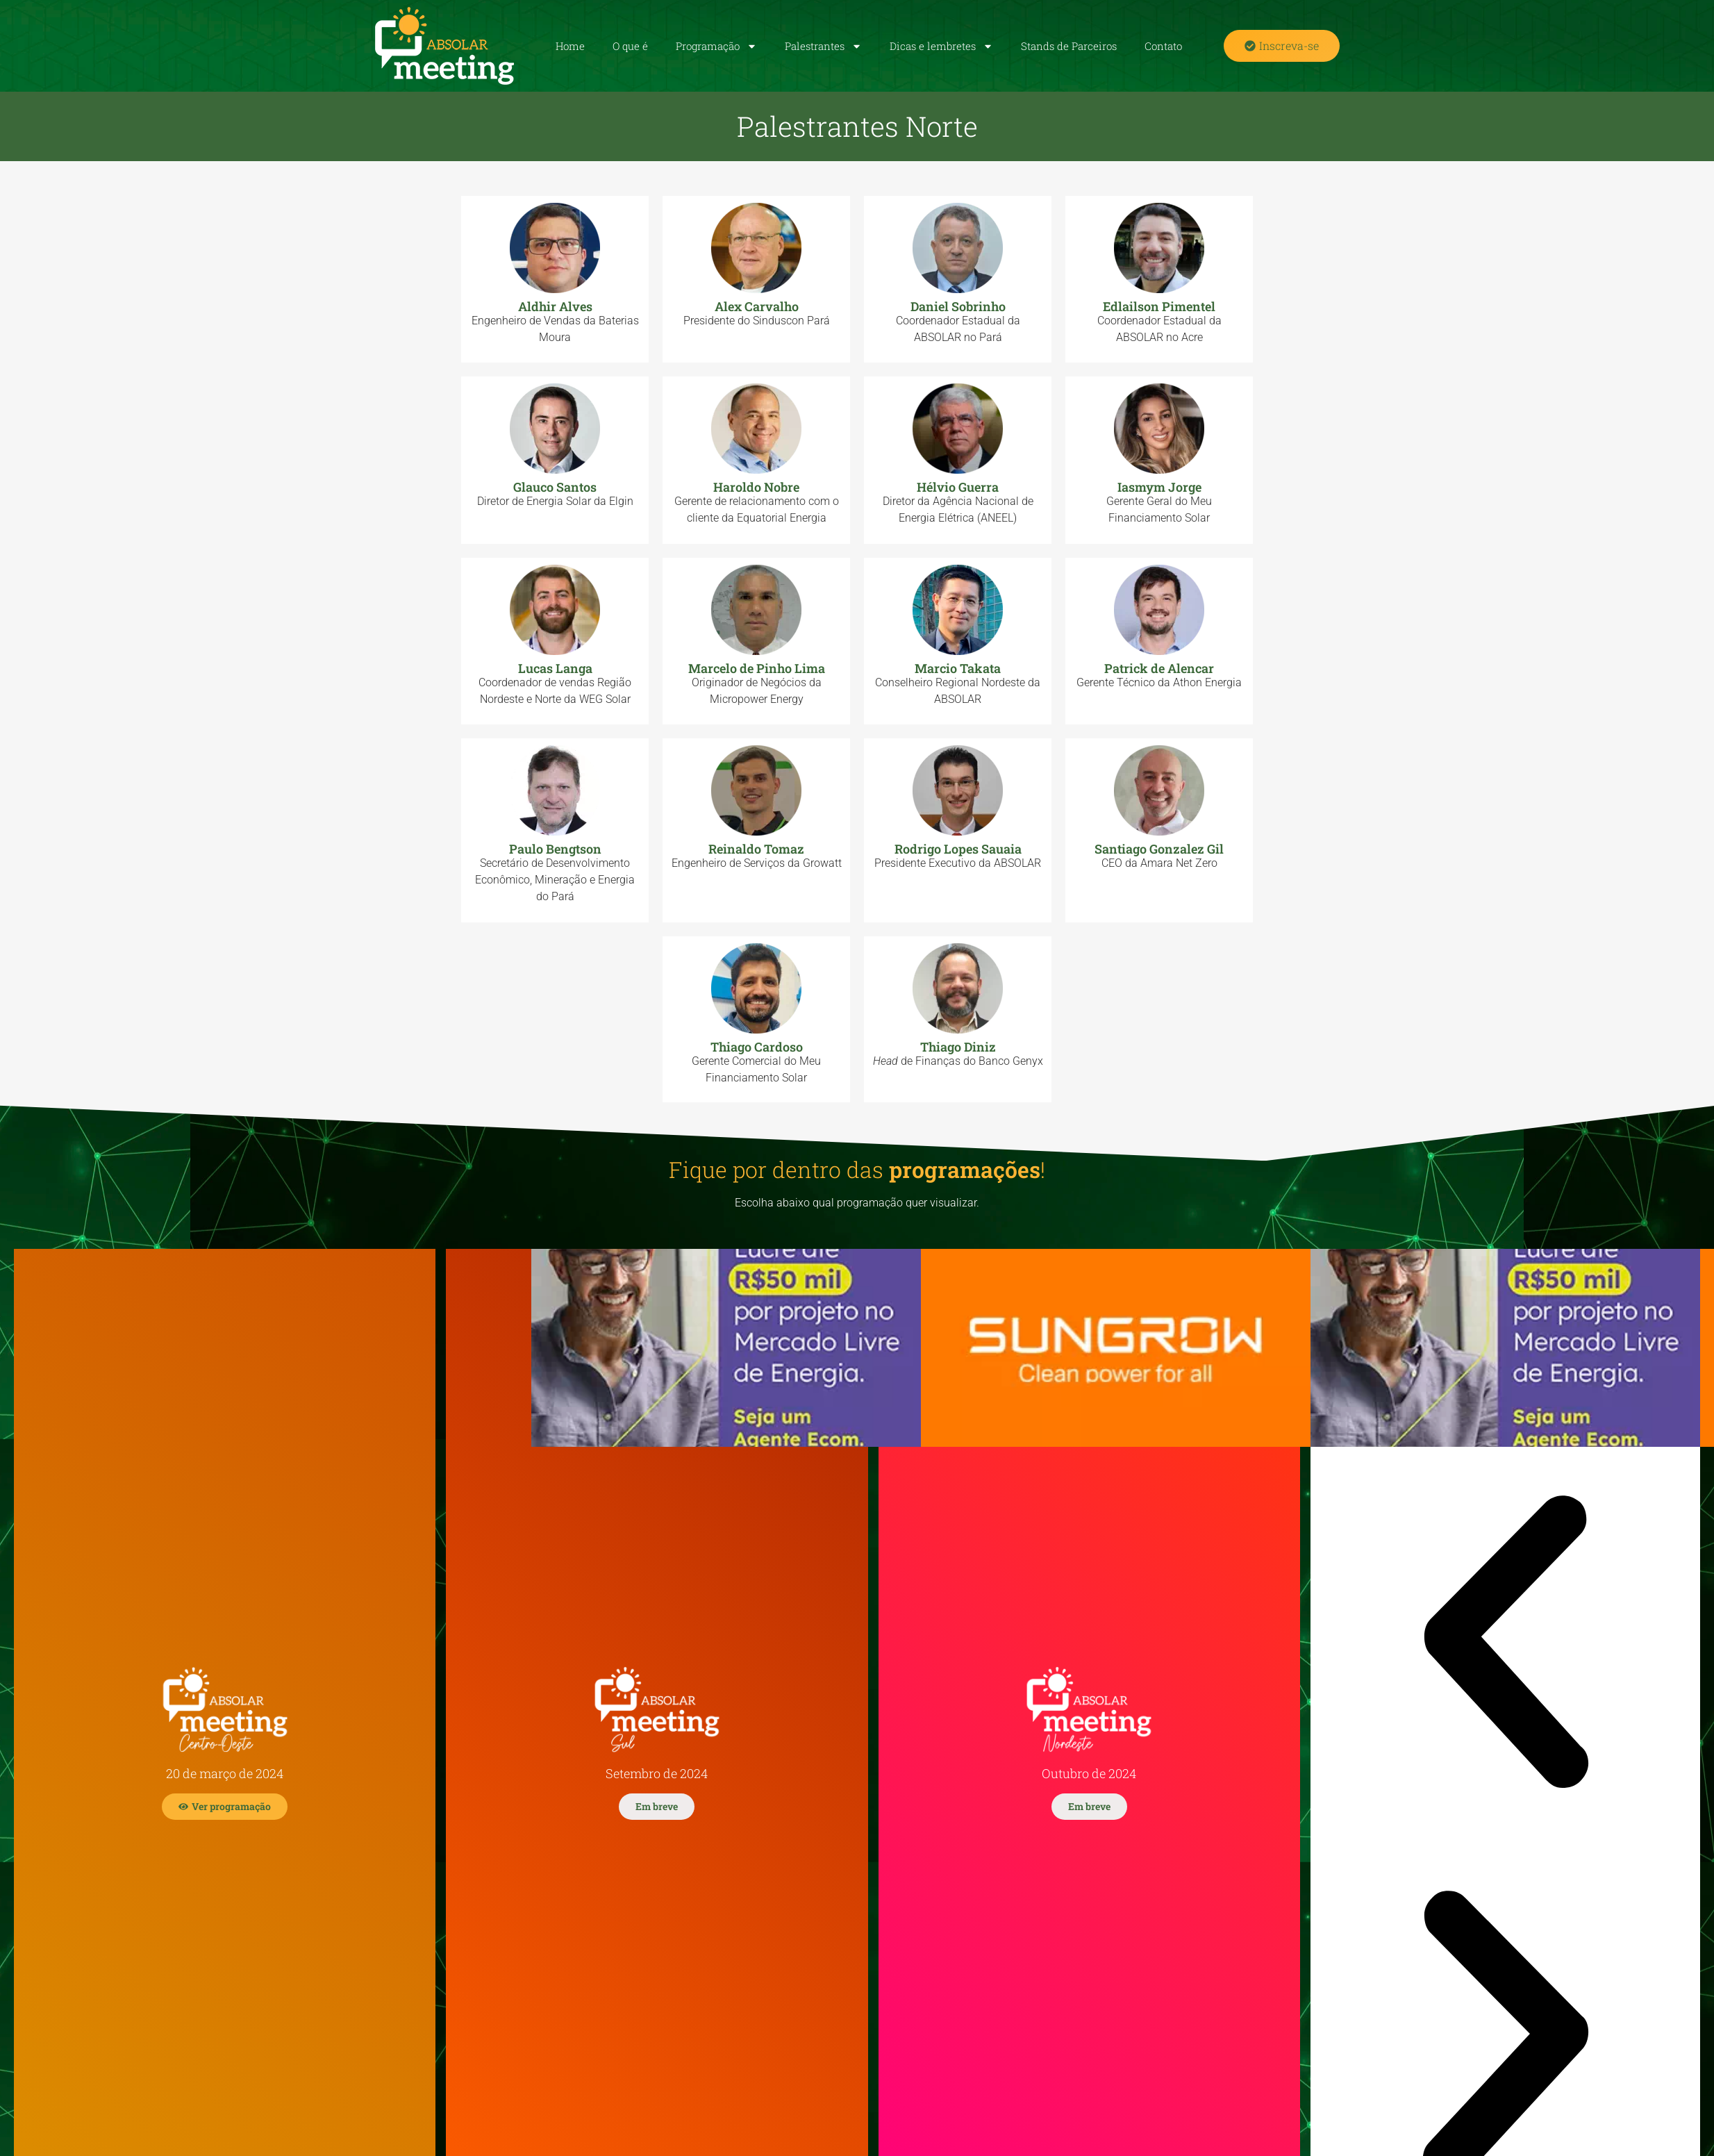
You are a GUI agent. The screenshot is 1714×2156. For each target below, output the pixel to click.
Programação (716, 46)
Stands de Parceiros (1069, 46)
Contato (1163, 46)
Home (570, 46)
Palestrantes (823, 46)
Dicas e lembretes (941, 46)
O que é (630, 46)
